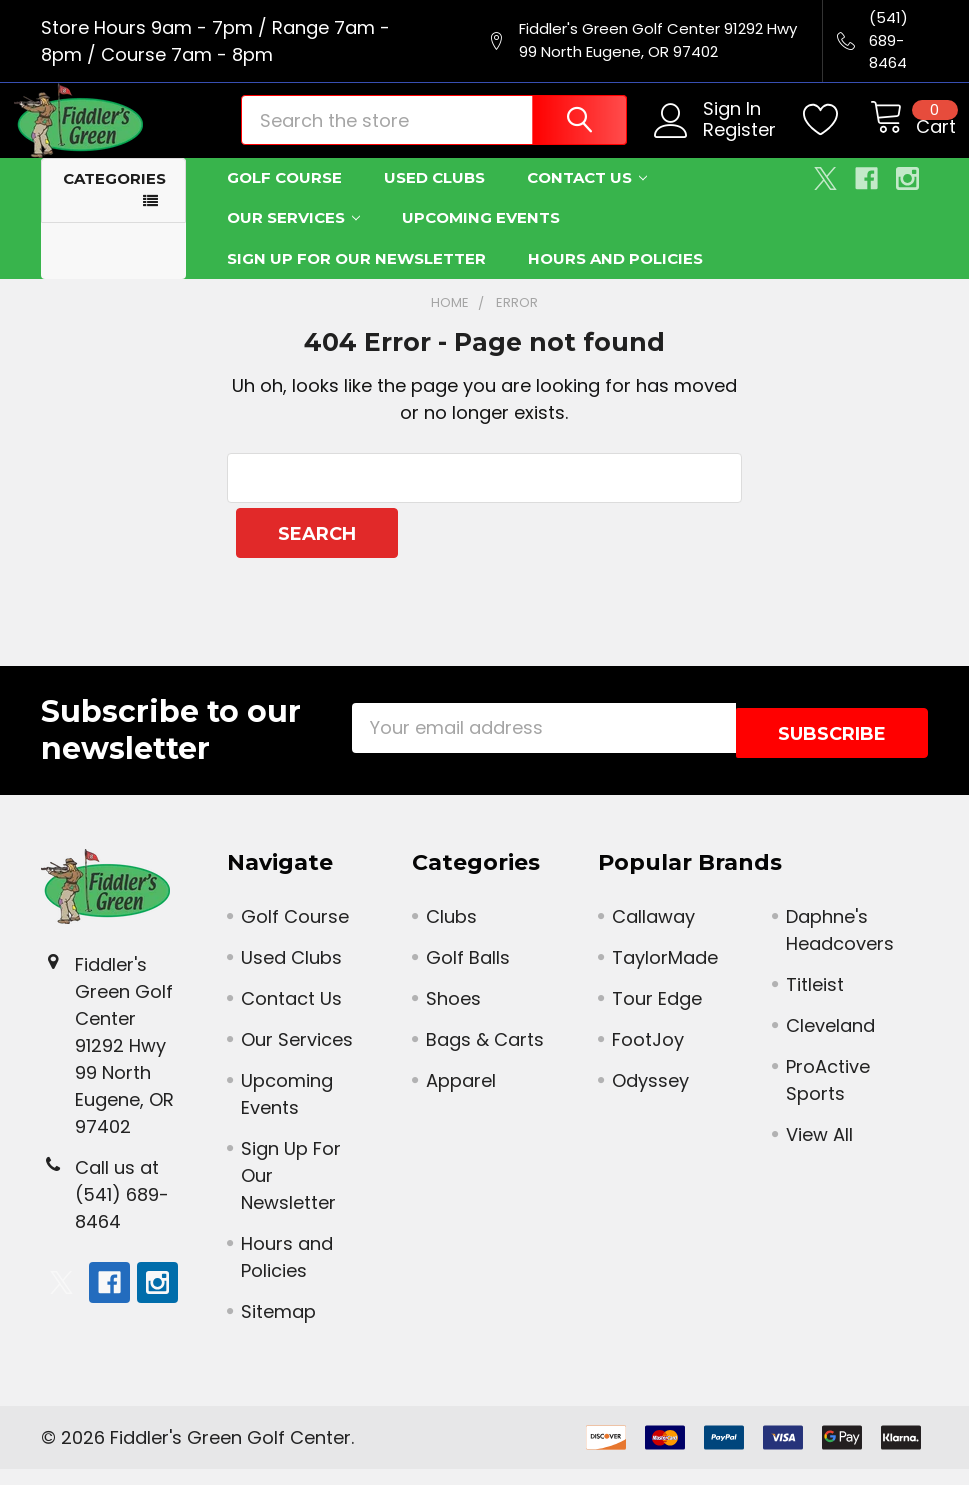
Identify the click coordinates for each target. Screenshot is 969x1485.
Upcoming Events (481, 238)
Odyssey (650, 1096)
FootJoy (648, 1055)
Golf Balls (468, 973)
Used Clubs (434, 198)
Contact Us (587, 198)
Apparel (461, 1096)
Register (716, 144)
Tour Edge (657, 1014)
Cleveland (830, 1041)
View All (819, 1150)
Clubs (451, 932)
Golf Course (284, 198)
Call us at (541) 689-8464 (122, 1210)
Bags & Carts (485, 1055)
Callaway (653, 932)
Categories (114, 199)
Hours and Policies (615, 279)
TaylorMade (665, 973)
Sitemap (278, 1327)
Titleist (815, 1000)
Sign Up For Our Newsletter (356, 279)
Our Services (293, 238)
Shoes (453, 1014)
